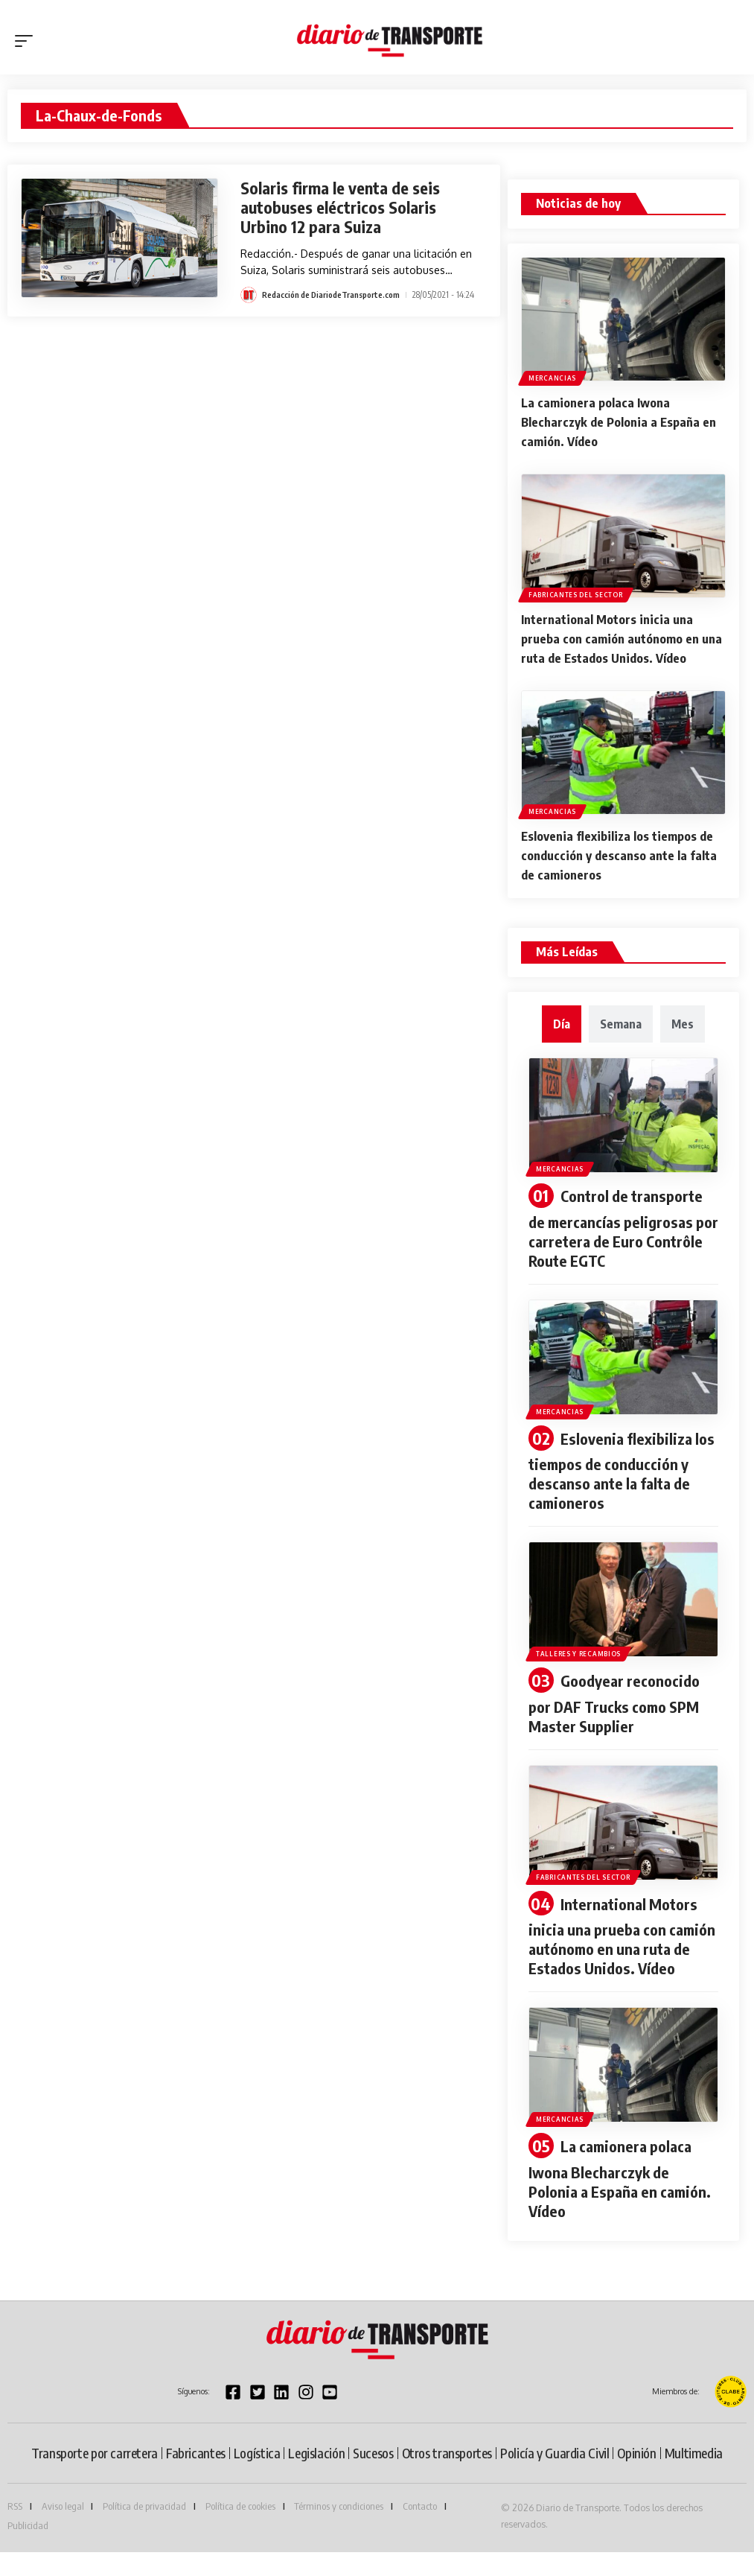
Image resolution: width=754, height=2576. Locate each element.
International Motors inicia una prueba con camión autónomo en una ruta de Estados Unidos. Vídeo (618, 640)
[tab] (561, 1028)
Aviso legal (63, 2530)
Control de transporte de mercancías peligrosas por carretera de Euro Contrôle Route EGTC (620, 1233)
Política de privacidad (144, 2530)
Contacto (420, 2530)
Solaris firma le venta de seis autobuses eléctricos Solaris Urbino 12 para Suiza (348, 206)
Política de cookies (240, 2530)
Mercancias (554, 376)
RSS (14, 2530)
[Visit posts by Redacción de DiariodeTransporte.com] (248, 295)
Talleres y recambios (579, 1657)
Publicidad (27, 2549)
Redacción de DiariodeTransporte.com (335, 294)
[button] (27, 41)
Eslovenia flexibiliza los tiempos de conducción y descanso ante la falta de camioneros (620, 862)
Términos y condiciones (338, 2530)
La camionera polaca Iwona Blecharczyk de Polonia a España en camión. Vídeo (618, 419)
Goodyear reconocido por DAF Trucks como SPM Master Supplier (621, 1707)
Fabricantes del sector (577, 589)
